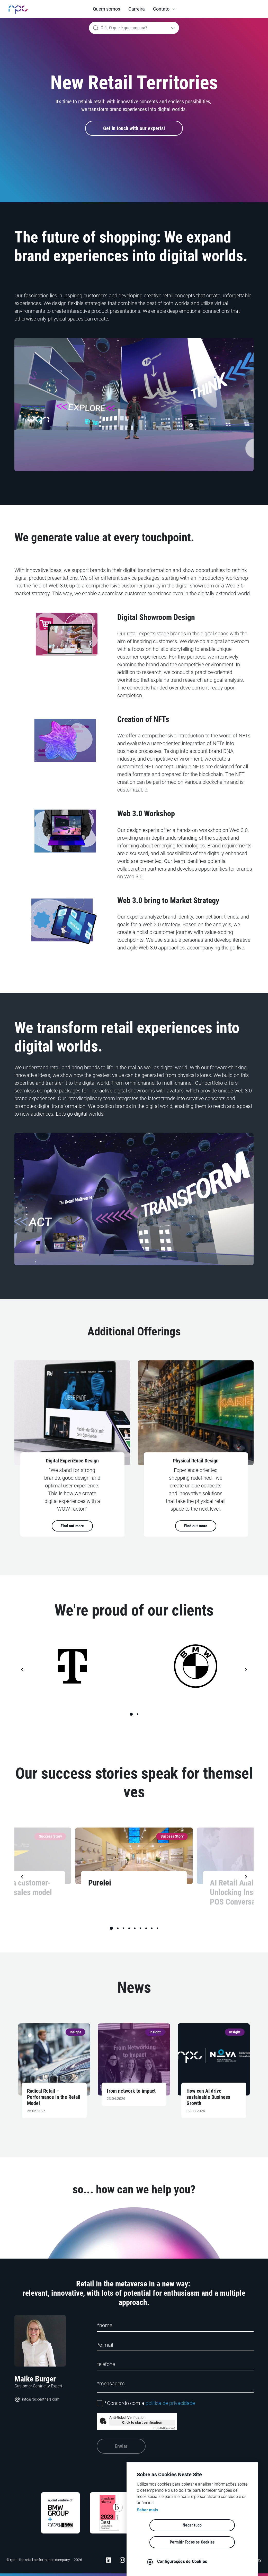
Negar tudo (162, 2542)
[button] (164, 9)
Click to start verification (142, 2422)
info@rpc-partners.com (36, 2399)
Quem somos (106, 9)
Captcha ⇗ (164, 2428)
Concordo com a (149, 2403)
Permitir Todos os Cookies (221, 2542)
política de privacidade (170, 2403)
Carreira (136, 9)
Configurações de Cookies (197, 2561)
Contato (161, 9)
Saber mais (147, 2526)
